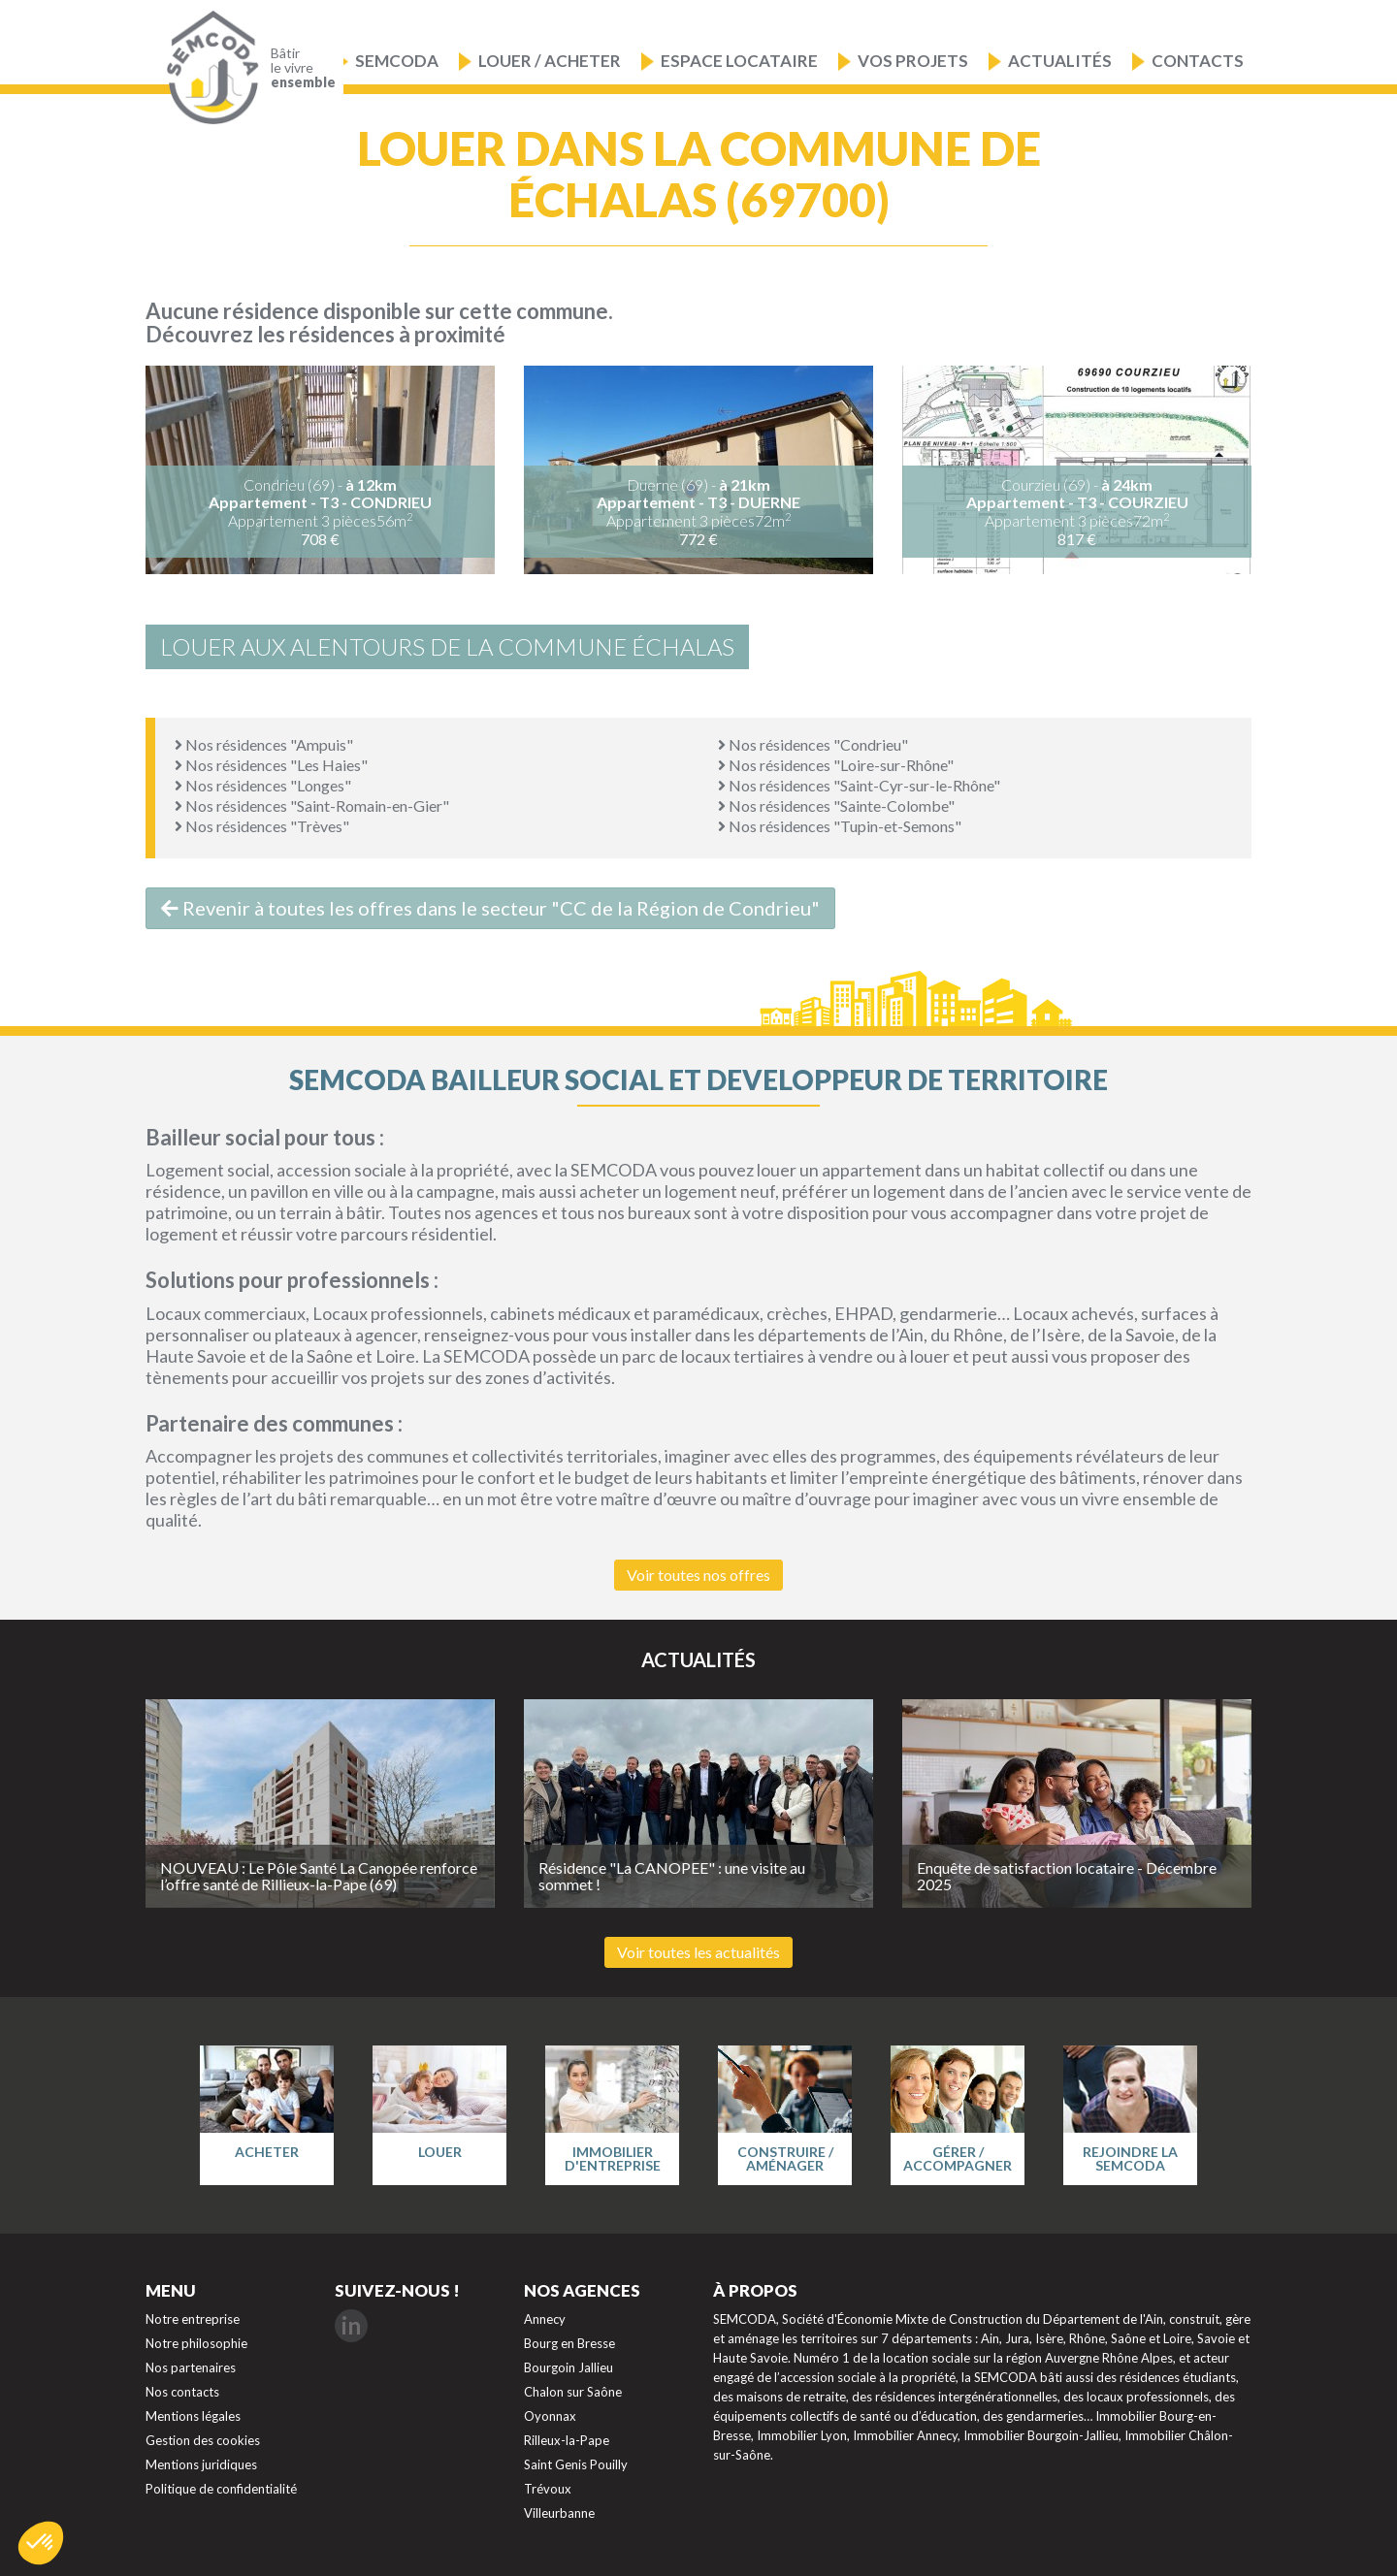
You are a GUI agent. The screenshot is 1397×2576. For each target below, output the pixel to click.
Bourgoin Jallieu (568, 2367)
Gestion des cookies (203, 2440)
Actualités (1060, 60)
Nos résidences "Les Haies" (271, 765)
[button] (40, 2543)
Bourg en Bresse (569, 2343)
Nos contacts (182, 2391)
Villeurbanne (559, 2513)
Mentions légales (193, 2416)
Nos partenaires (191, 2367)
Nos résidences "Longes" (263, 785)
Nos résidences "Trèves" (262, 826)
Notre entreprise (193, 2319)
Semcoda (397, 60)
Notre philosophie (196, 2343)
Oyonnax (550, 2416)
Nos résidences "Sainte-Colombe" (836, 805)
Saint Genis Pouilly (576, 2464)
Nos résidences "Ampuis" (264, 744)
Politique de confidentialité (221, 2488)
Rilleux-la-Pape (566, 2440)
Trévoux (547, 2488)
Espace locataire (739, 60)
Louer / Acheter (549, 60)
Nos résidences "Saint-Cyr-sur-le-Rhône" (859, 785)
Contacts (1198, 60)
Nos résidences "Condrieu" (813, 744)
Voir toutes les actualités (698, 1952)
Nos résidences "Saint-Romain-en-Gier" (312, 805)
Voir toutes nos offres (698, 1574)
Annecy (545, 2319)
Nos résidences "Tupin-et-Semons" (839, 826)
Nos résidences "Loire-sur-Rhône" (836, 765)
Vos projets (913, 60)
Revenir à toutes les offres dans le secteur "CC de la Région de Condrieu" (490, 907)
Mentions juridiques (201, 2464)
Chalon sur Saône (573, 2391)
